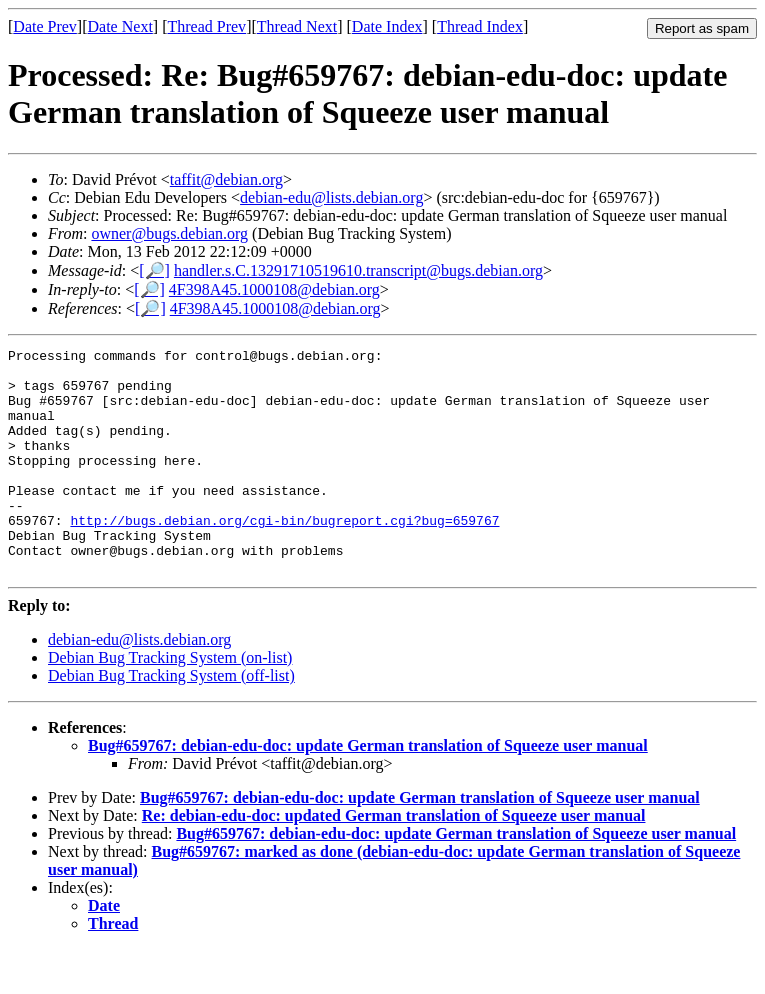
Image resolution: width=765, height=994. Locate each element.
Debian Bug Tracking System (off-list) (171, 720)
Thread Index (480, 26)
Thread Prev (206, 26)
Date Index (387, 26)
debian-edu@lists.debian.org (331, 197)
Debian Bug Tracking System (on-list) (170, 702)
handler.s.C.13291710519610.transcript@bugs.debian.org (358, 270)
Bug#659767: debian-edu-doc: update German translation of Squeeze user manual (368, 790)
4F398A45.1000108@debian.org (274, 289)
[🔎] (154, 270)
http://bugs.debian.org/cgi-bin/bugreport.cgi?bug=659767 (284, 556)
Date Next (120, 26)
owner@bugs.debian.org (169, 233)
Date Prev (45, 26)
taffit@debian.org (226, 179)
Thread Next (297, 26)
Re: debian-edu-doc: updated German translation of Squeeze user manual (394, 860)
